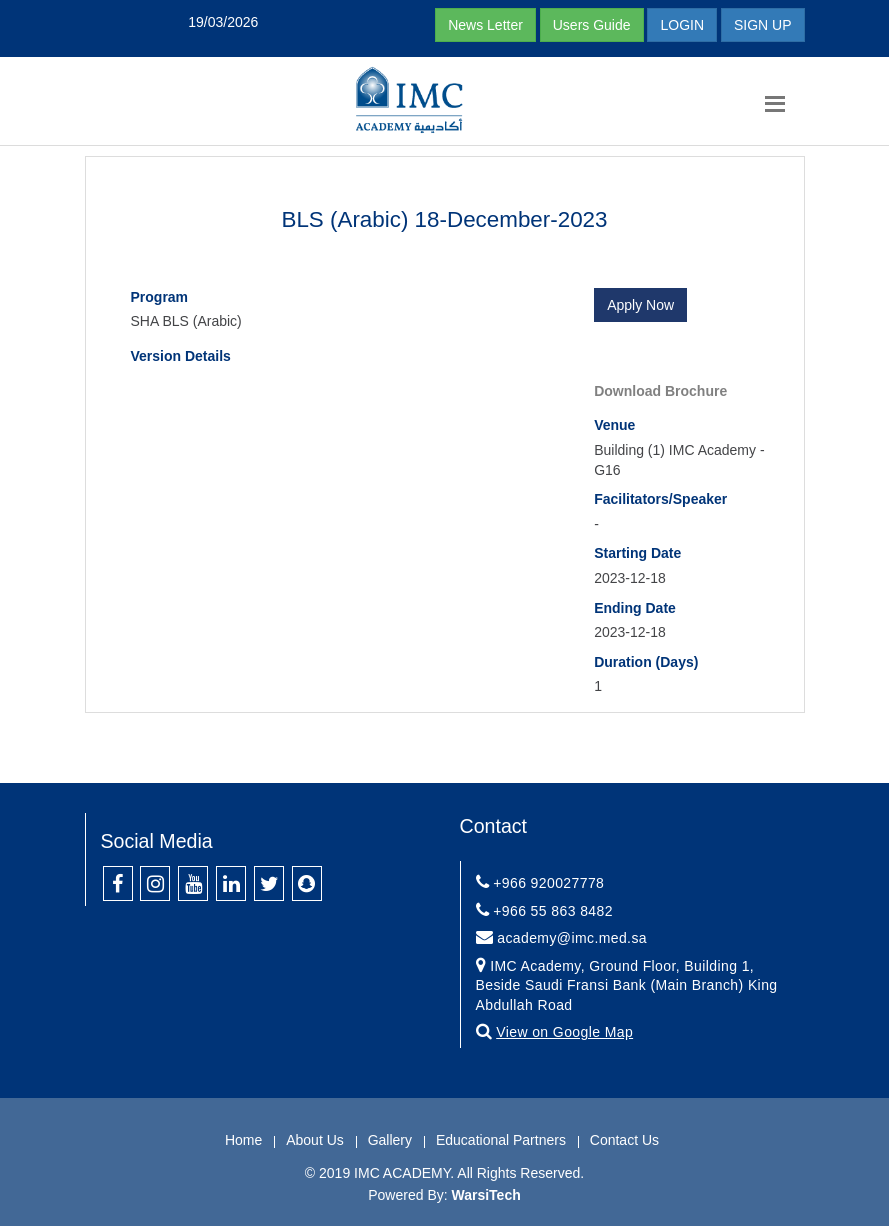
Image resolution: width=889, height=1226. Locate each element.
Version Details (181, 356)
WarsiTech (486, 1195)
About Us (315, 1140)
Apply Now (640, 305)
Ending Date (635, 608)
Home (243, 1140)
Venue (614, 425)
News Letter (485, 25)
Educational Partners (501, 1140)
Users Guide (592, 25)
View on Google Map (564, 1032)
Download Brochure (660, 391)
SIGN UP (763, 25)
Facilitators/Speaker (660, 499)
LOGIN (682, 25)
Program (160, 297)
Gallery (390, 1140)
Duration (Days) (646, 662)
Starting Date (637, 553)
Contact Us (624, 1140)
